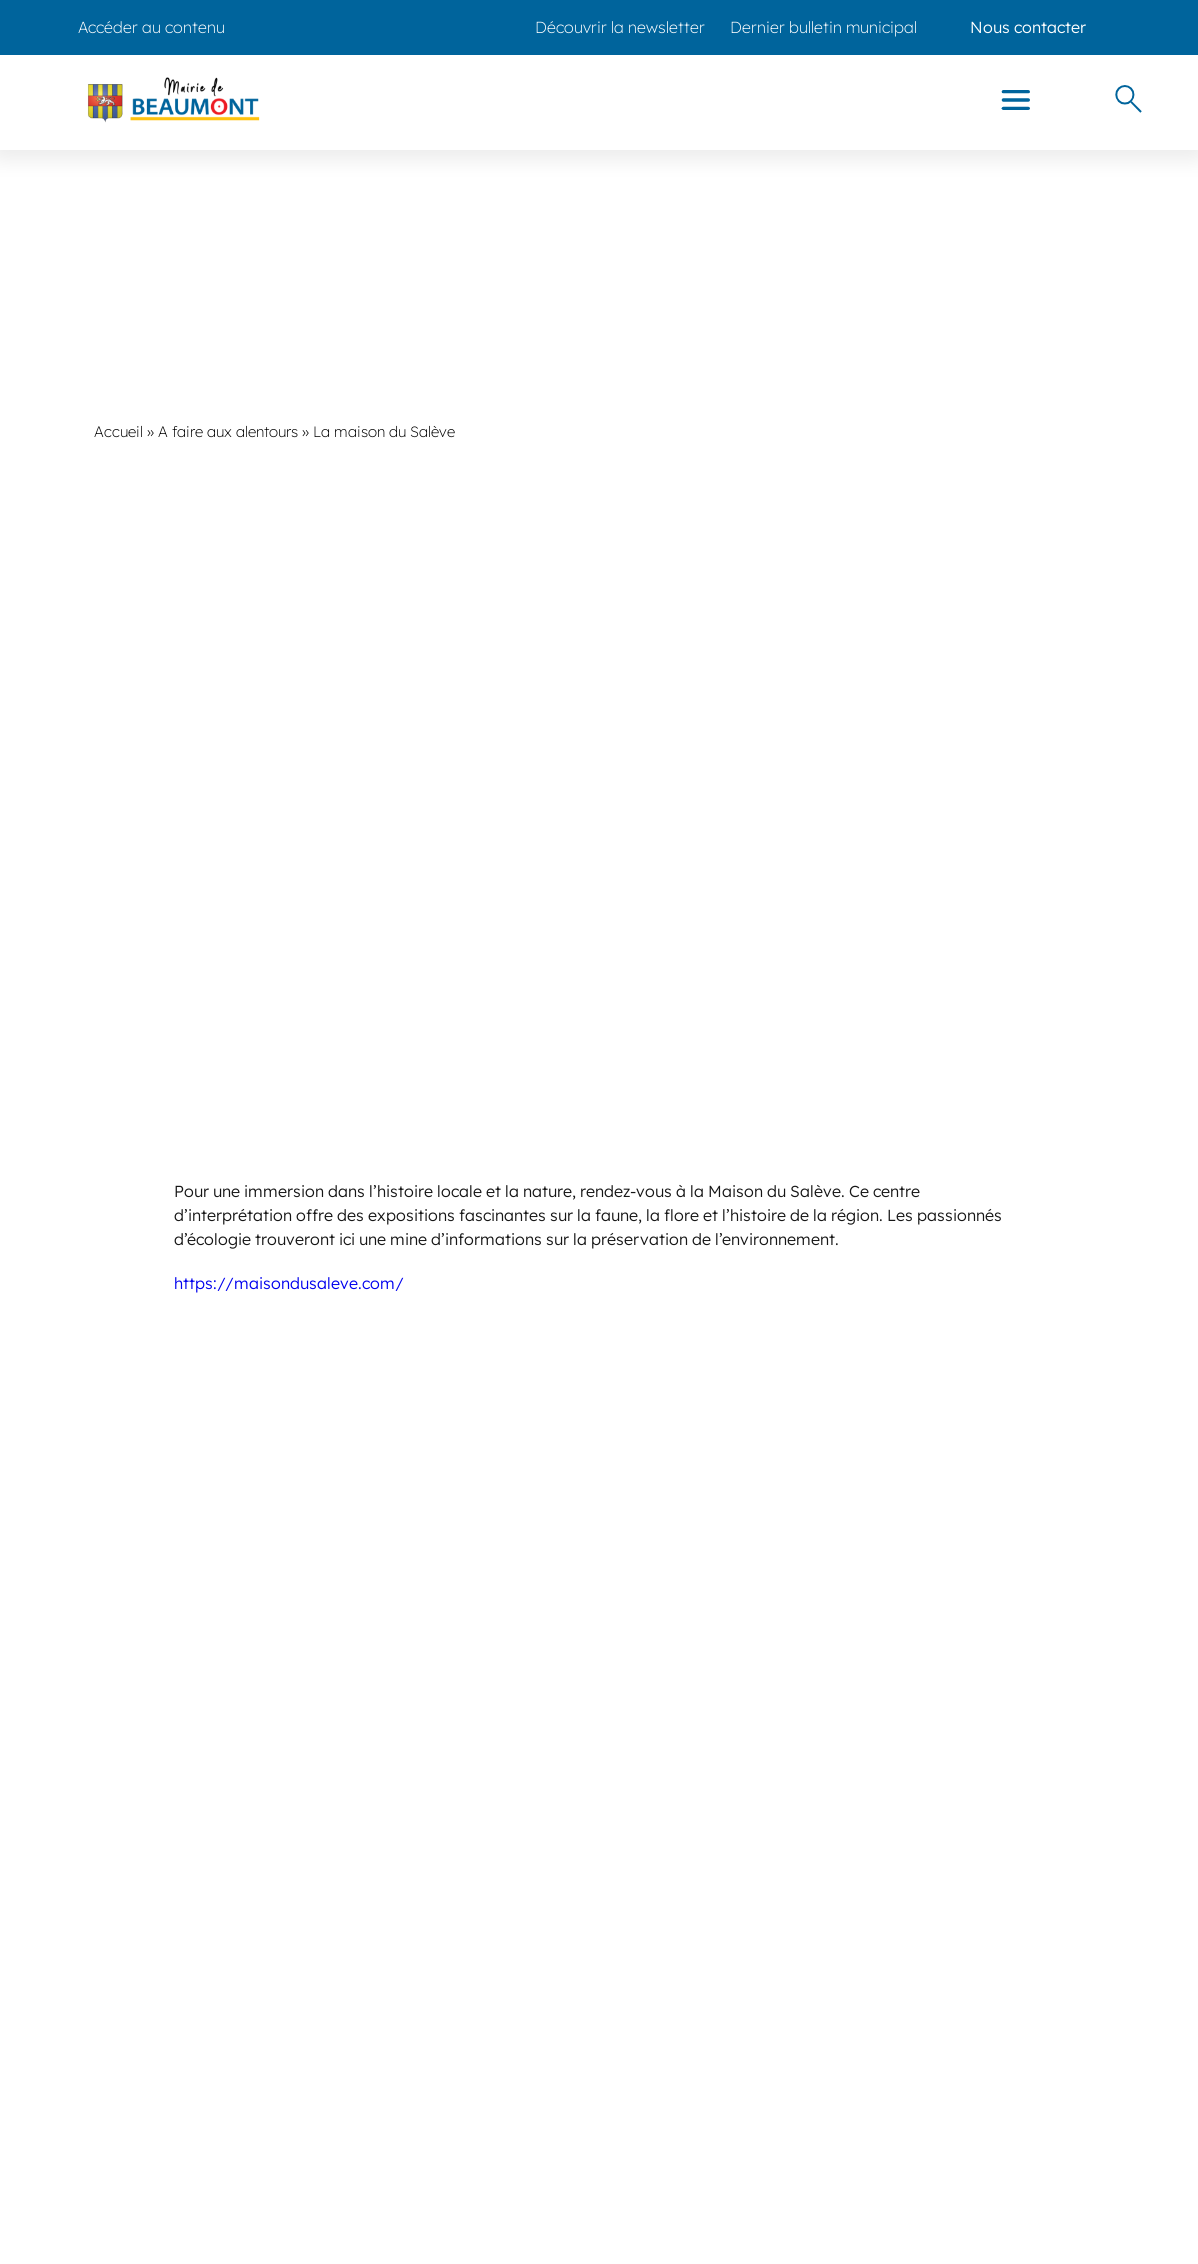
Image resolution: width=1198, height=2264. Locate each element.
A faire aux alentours (228, 431)
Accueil (118, 431)
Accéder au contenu (151, 27)
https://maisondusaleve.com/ (289, 1283)
